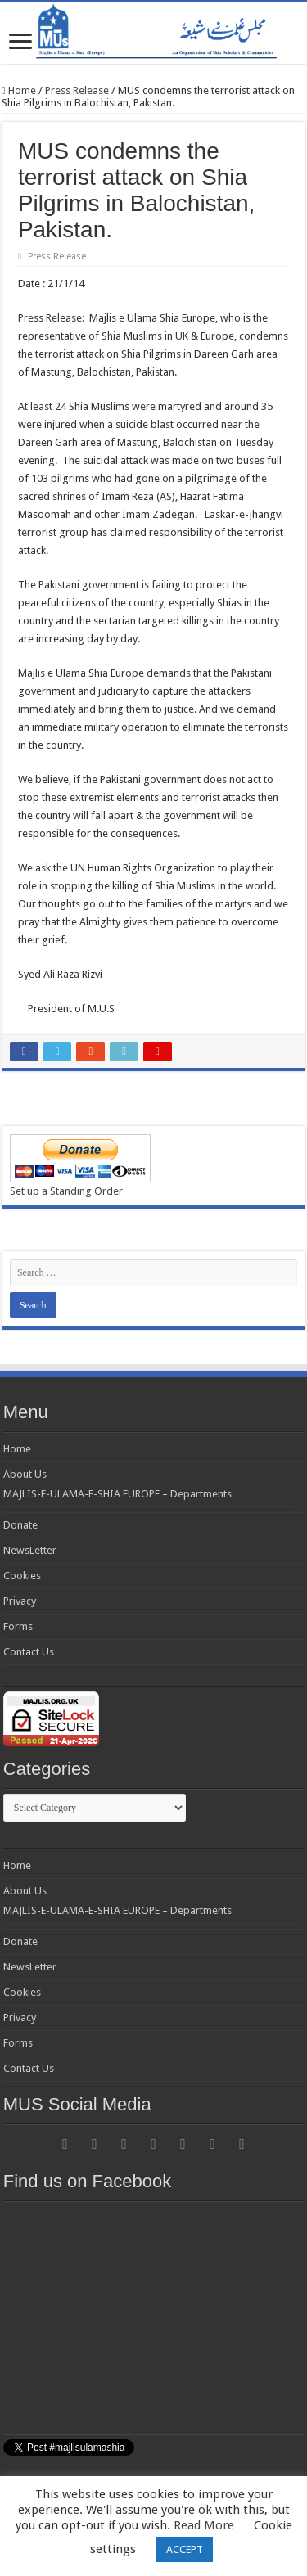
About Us (25, 1474)
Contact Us (28, 1652)
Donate (20, 1525)
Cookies (22, 1575)
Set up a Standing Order (66, 1191)
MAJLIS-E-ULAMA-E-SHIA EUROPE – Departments (117, 1494)
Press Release (77, 90)
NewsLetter (29, 1550)
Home (19, 90)
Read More (204, 2525)
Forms (18, 1626)
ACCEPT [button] (184, 2549)
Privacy (19, 1601)
